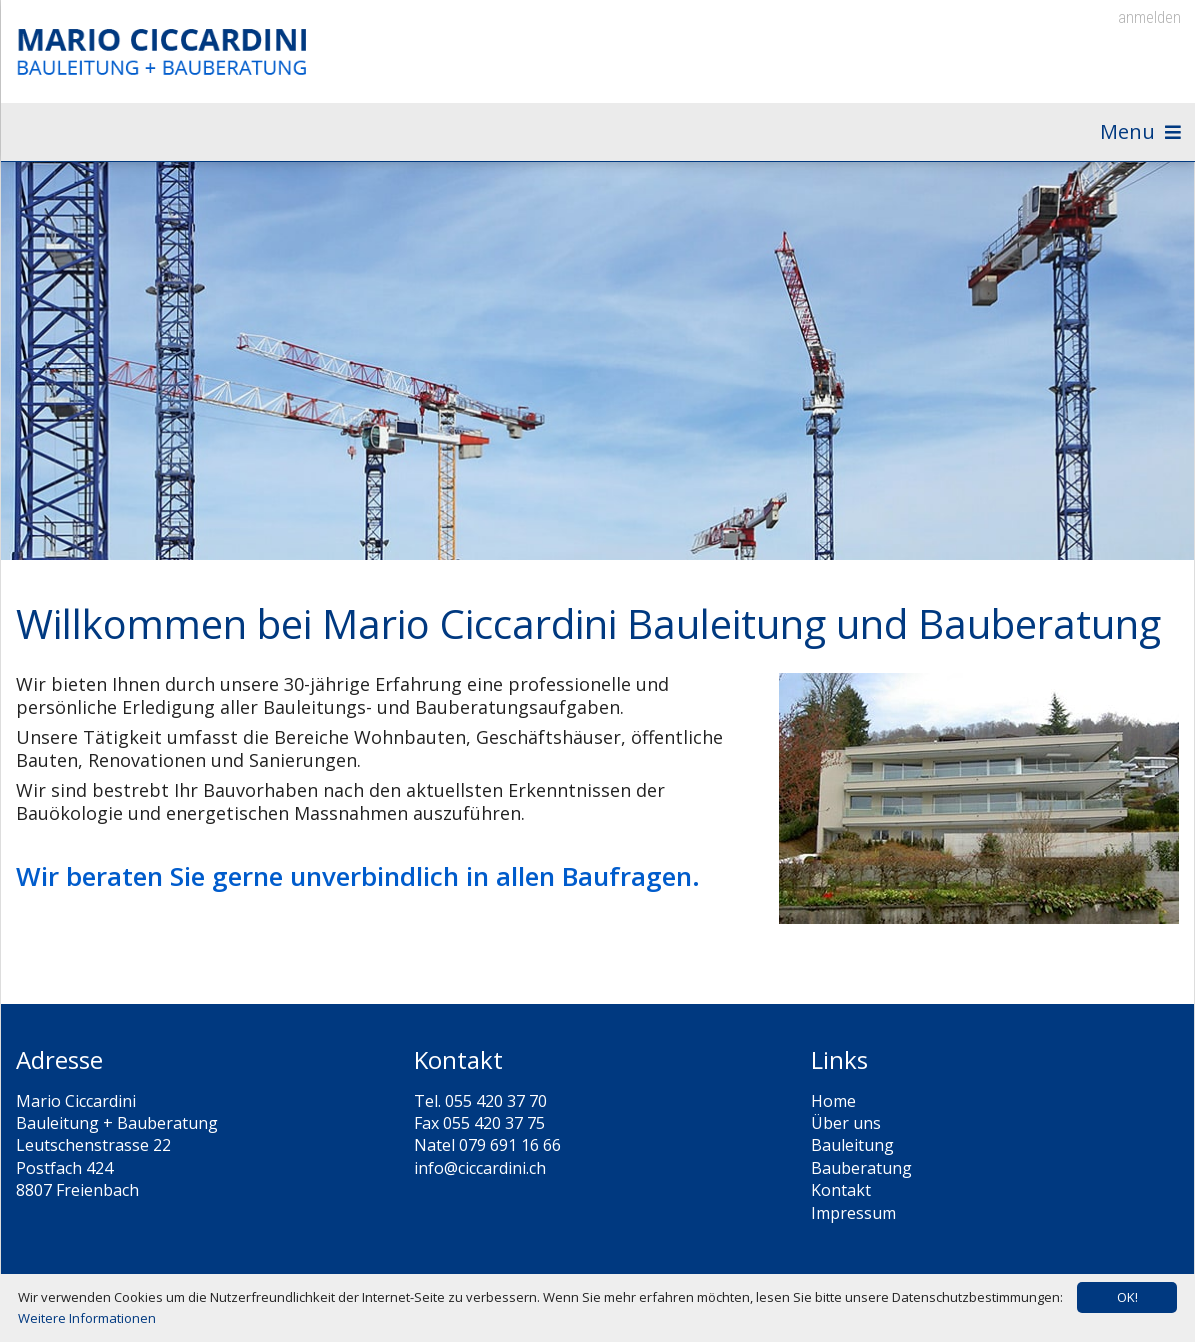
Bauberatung (861, 1179)
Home (833, 1112)
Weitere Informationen (87, 1318)
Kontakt (841, 1201)
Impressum (853, 1224)
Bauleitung (852, 1156)
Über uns (846, 1134)
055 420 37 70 (496, 1112)
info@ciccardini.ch (480, 1179)
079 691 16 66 (510, 1156)
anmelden (1149, 17)
